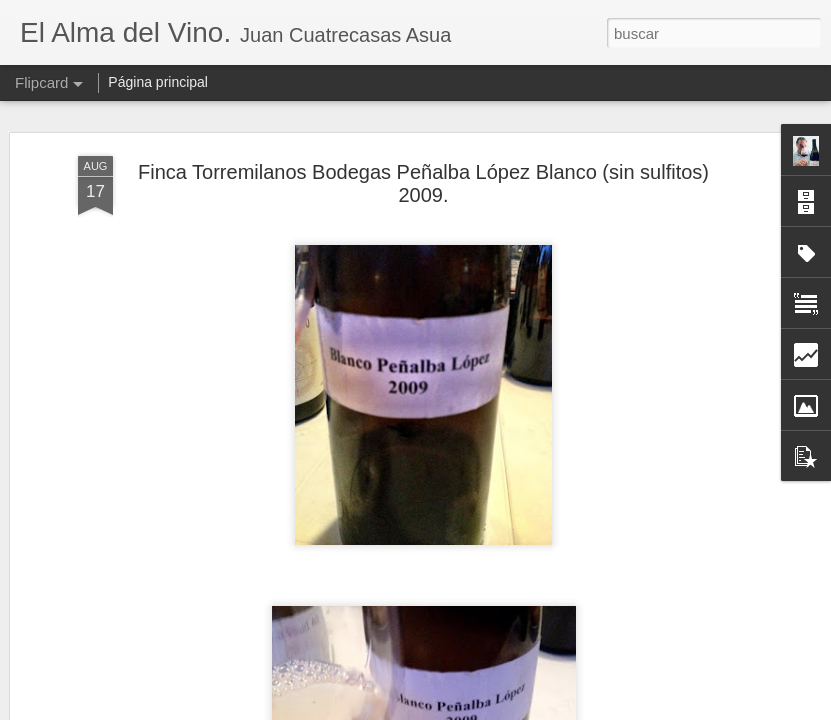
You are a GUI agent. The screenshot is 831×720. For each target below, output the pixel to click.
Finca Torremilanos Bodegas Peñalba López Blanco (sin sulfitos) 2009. (423, 183)
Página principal (158, 82)
